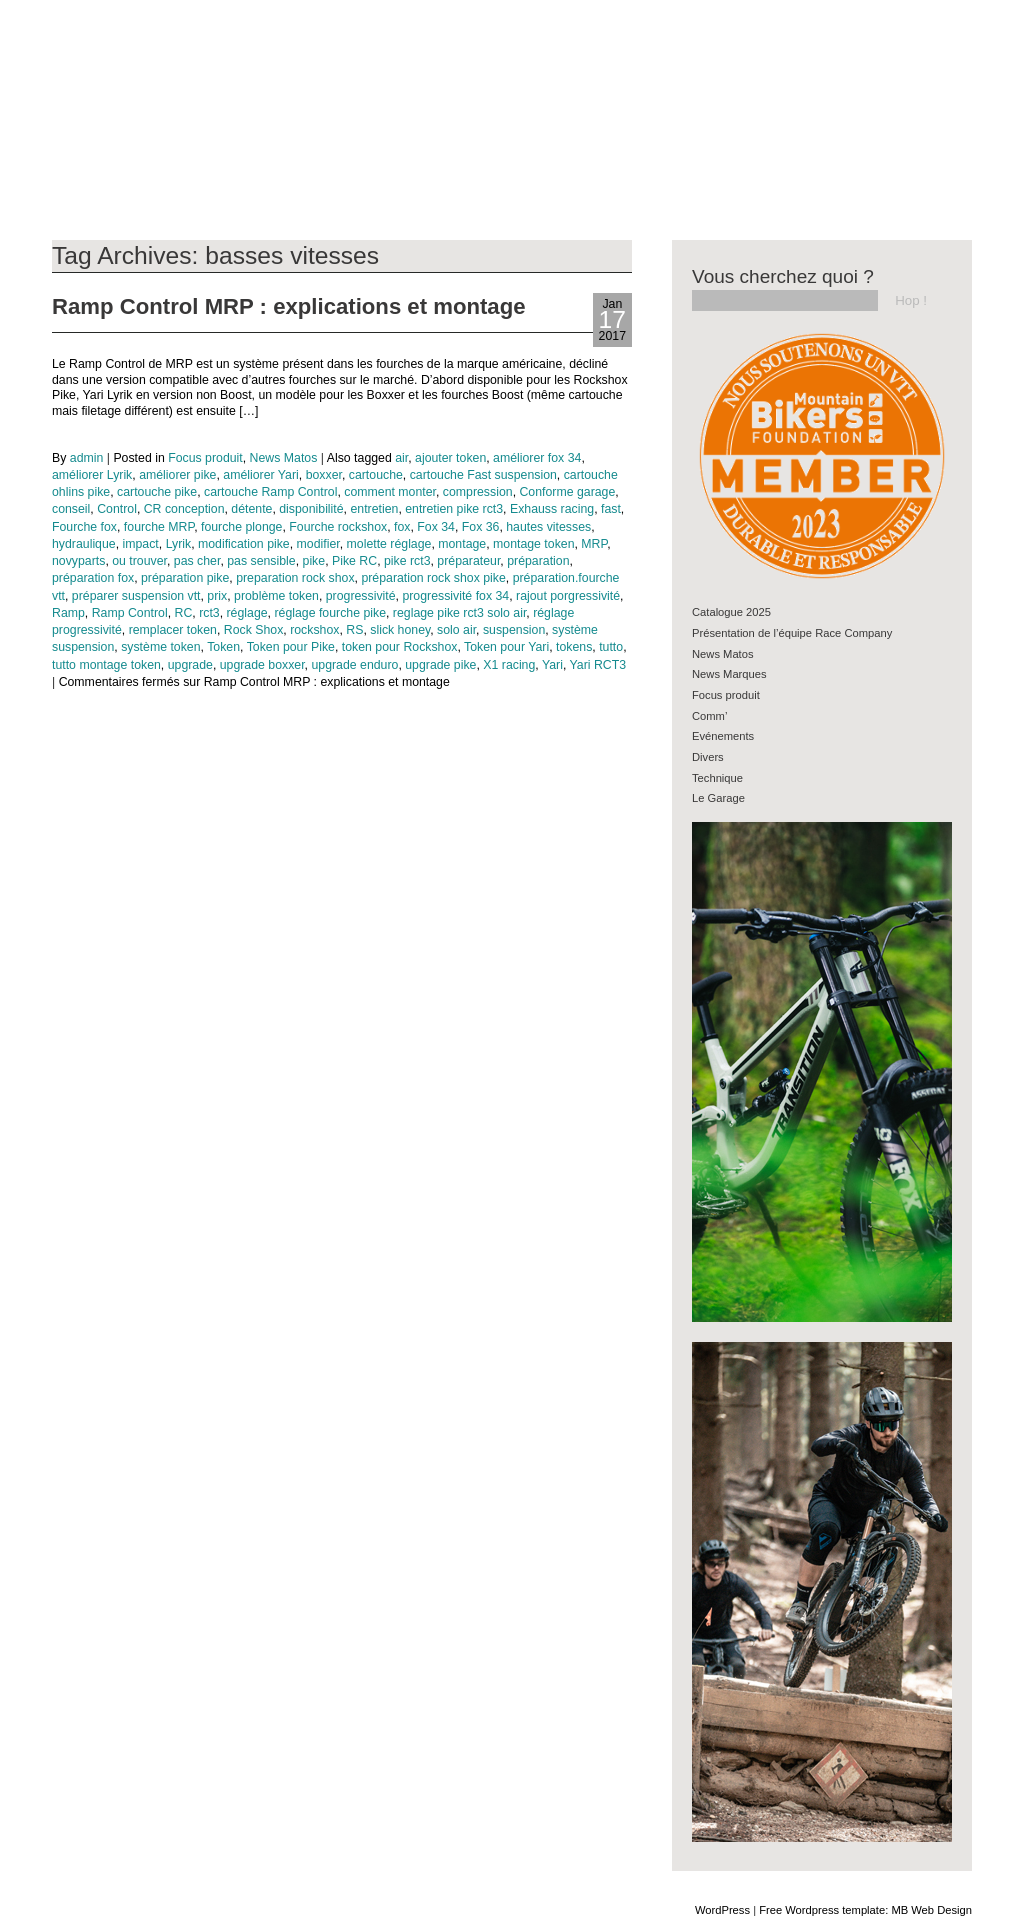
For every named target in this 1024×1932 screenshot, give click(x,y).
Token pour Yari (506, 647)
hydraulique (84, 544)
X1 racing (509, 665)
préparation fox (93, 578)
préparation (538, 561)
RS (354, 630)
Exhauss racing (552, 509)
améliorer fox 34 (537, 458)
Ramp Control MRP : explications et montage (289, 306)
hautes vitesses (548, 527)
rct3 (209, 613)
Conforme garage (567, 492)
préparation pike (185, 578)
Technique (717, 778)
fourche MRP (159, 527)
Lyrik (179, 544)
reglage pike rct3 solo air (459, 613)
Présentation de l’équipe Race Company (792, 633)
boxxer (324, 475)
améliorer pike (177, 475)
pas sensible (261, 561)
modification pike (244, 544)
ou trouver (139, 561)
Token (223, 647)
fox (402, 527)
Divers (708, 757)
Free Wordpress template (822, 1910)
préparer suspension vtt (136, 596)
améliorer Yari (261, 475)
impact (141, 544)
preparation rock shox (295, 578)
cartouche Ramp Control (270, 492)
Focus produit (205, 458)
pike (314, 561)
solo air (456, 630)
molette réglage (389, 544)
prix (217, 596)
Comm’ (709, 716)
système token (160, 647)
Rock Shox (254, 630)
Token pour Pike (291, 647)
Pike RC (354, 561)
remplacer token (173, 630)
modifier (318, 544)
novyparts (78, 561)
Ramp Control (130, 613)
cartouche (376, 475)
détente (251, 509)
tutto (611, 647)
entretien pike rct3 (454, 509)
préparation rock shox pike (433, 578)
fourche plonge (241, 527)
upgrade (190, 665)
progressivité (361, 596)
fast (611, 509)
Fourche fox (84, 527)
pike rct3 (407, 561)
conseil (71, 509)
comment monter (390, 492)
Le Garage (718, 798)
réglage (247, 613)
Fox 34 (436, 527)
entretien (374, 509)
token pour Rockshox (400, 647)
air (401, 458)
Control (117, 509)
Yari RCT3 (598, 665)
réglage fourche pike (330, 613)
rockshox (314, 630)
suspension (514, 630)
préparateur (468, 561)
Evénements (723, 736)
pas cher (197, 561)
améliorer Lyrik (92, 475)
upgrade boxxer (262, 665)
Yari (552, 665)
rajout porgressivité (568, 596)
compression (478, 492)
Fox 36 (481, 527)
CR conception (184, 509)
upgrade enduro (354, 665)
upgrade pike (440, 665)
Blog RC (62, 64)
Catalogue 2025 (731, 612)
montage (462, 544)
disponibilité (311, 509)
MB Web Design (931, 1910)
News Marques (729, 674)
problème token (276, 596)
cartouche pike (157, 492)
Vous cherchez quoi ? (783, 276)
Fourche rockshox (338, 527)
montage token (533, 544)
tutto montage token (106, 665)
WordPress (722, 1910)
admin (87, 458)
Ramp (68, 613)
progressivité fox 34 (455, 596)
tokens (574, 647)
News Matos (284, 458)
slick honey (400, 630)
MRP (594, 544)
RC (184, 613)
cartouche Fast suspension (483, 475)
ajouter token (450, 458)
